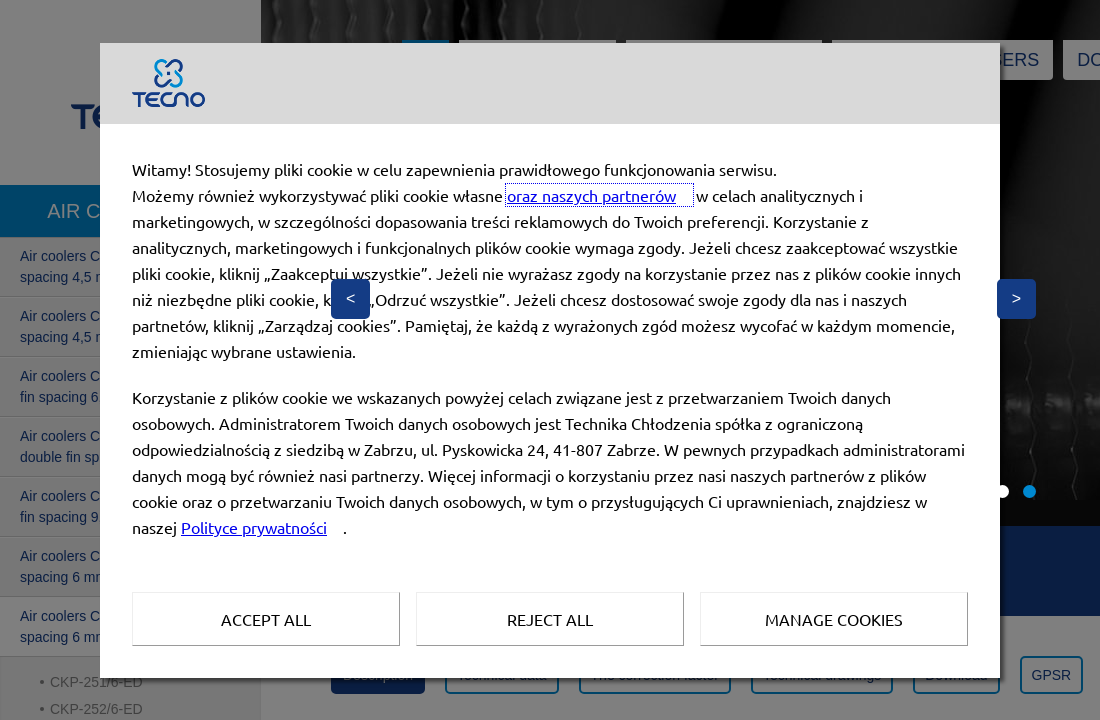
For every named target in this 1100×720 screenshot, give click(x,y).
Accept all (266, 619)
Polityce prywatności (254, 527)
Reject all (550, 619)
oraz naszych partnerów (591, 195)
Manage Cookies (834, 619)
